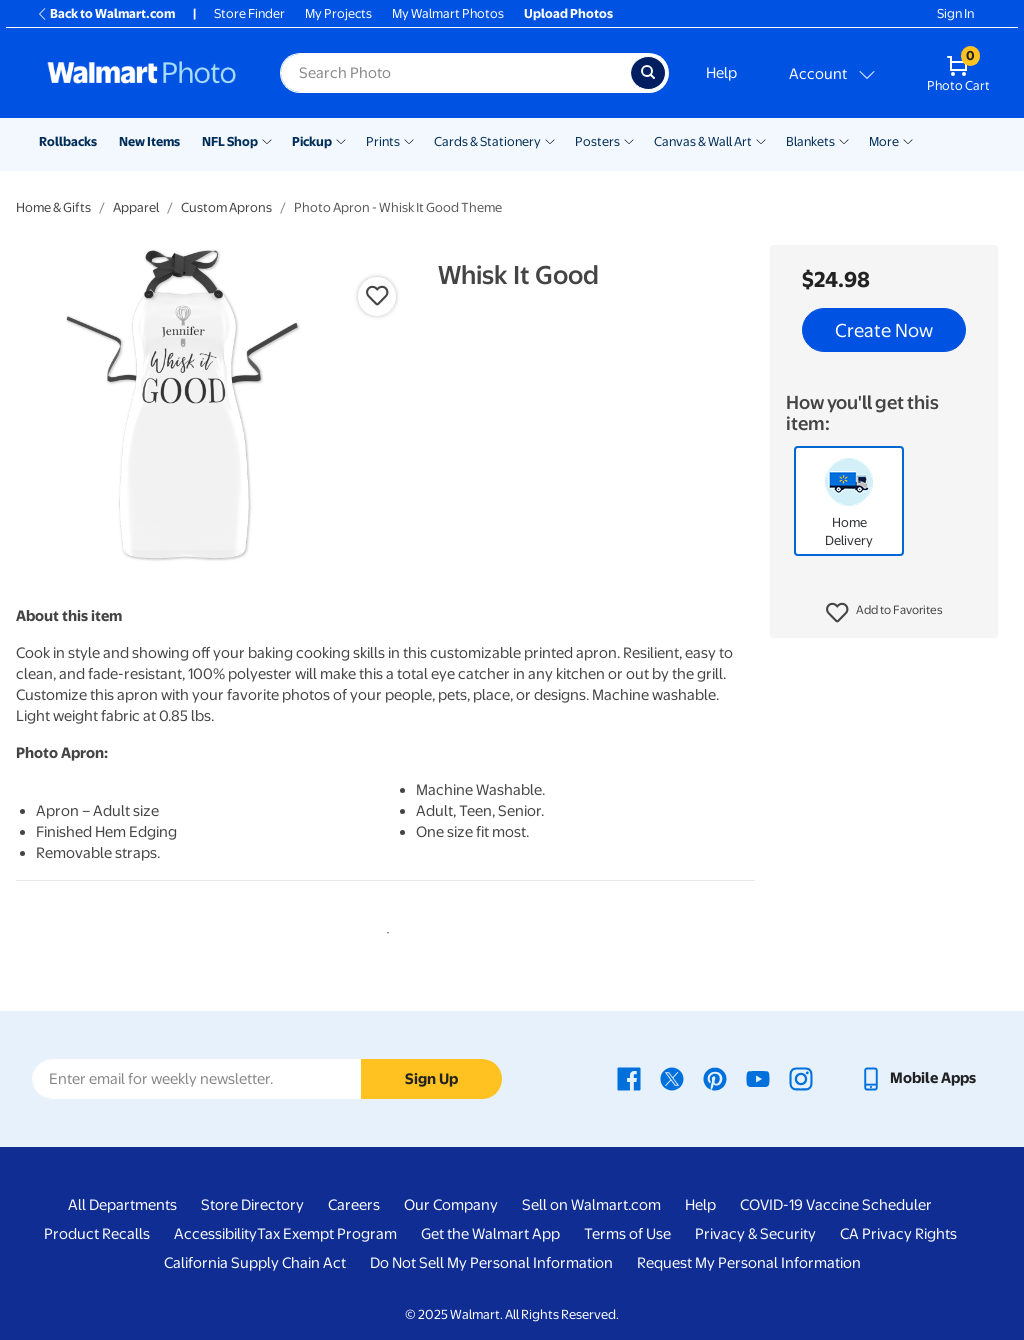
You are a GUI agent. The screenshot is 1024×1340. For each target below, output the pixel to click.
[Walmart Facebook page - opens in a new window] (629, 1078)
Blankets (810, 141)
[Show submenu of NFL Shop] (267, 140)
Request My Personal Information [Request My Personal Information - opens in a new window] (749, 1263)
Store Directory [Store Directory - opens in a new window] (252, 1205)
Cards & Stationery (487, 141)
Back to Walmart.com (105, 13)
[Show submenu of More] (908, 140)
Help (721, 73)
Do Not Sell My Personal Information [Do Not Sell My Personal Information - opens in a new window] (491, 1263)
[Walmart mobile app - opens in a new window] (917, 1078)
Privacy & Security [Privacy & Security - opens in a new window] (755, 1234)
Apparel (136, 207)
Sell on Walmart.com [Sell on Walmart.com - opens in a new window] (591, 1205)
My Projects (338, 13)
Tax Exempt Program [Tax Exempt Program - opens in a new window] (327, 1234)
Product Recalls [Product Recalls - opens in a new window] (97, 1234)
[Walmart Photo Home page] (142, 73)
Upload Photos (568, 13)
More (884, 141)
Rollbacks (68, 141)
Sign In (955, 13)
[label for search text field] (455, 73)
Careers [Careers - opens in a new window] (354, 1205)
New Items (149, 141)
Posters (597, 141)
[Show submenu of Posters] (629, 140)
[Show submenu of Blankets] (844, 140)
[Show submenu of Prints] (409, 140)
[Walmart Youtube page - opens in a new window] (758, 1078)
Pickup (312, 141)
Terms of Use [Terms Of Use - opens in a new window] (627, 1234)
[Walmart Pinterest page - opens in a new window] (715, 1078)
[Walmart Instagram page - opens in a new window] (801, 1078)
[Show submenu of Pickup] (341, 140)
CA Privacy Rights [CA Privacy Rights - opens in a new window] (898, 1234)
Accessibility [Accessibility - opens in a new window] (215, 1234)
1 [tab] (384, 929)
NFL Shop (230, 141)
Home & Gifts (53, 207)
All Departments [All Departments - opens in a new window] (122, 1205)
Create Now (884, 330)
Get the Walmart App (490, 1234)
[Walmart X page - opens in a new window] (672, 1078)
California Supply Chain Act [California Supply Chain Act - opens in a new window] (255, 1263)
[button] (884, 613)
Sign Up (431, 1079)
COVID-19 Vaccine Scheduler (836, 1205)
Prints (383, 141)
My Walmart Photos (448, 13)
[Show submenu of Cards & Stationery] (550, 140)
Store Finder (249, 13)
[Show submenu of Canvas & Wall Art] (761, 140)
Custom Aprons (226, 207)
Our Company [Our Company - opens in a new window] (451, 1205)
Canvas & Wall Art (703, 141)
